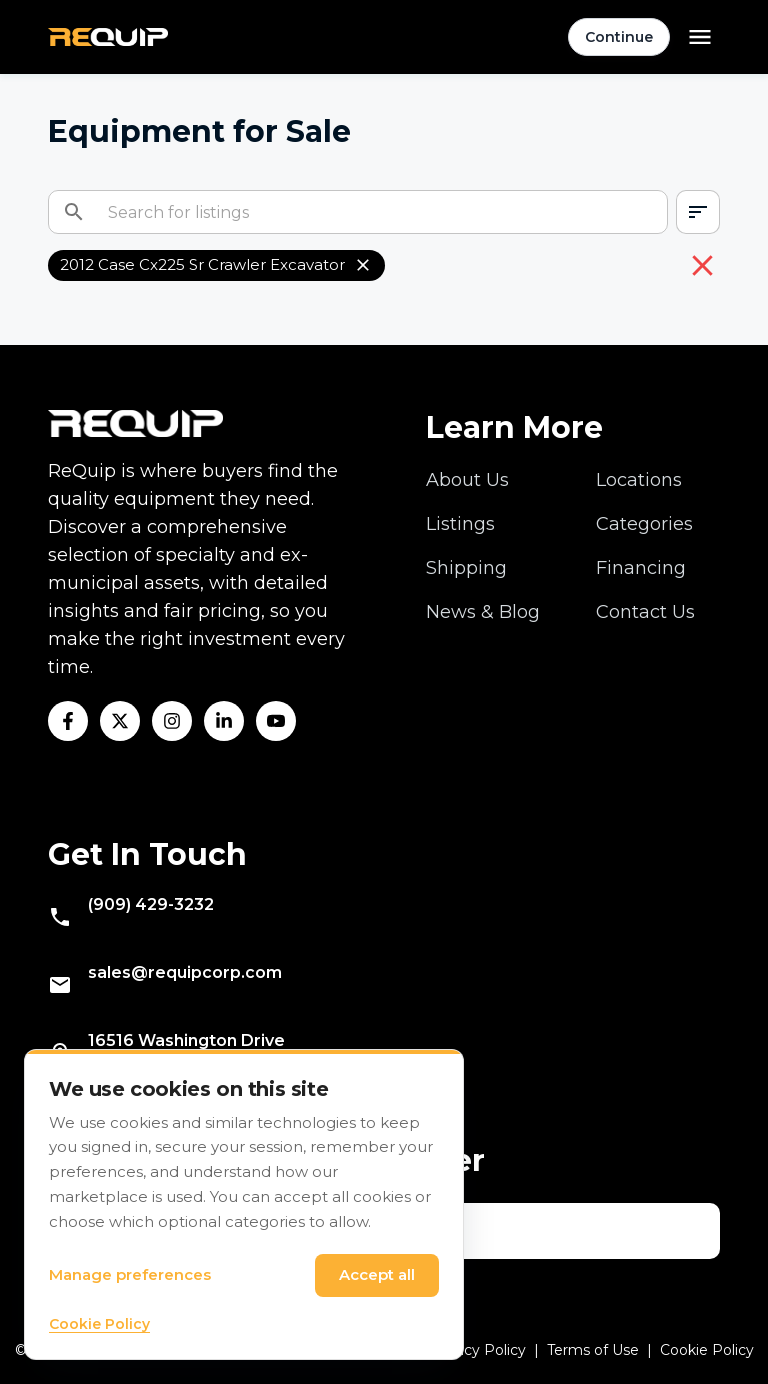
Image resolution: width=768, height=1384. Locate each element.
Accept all (377, 1274)
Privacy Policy (477, 1350)
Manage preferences (130, 1274)
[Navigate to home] (108, 37)
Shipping (466, 568)
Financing (641, 568)
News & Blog (483, 612)
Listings (460, 524)
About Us (467, 480)
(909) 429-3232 (151, 904)
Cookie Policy (707, 1350)
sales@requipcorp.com (185, 972)
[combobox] (698, 212)
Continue (619, 37)
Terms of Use (593, 1350)
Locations (639, 480)
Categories (644, 524)
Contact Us (645, 612)
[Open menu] (700, 37)
